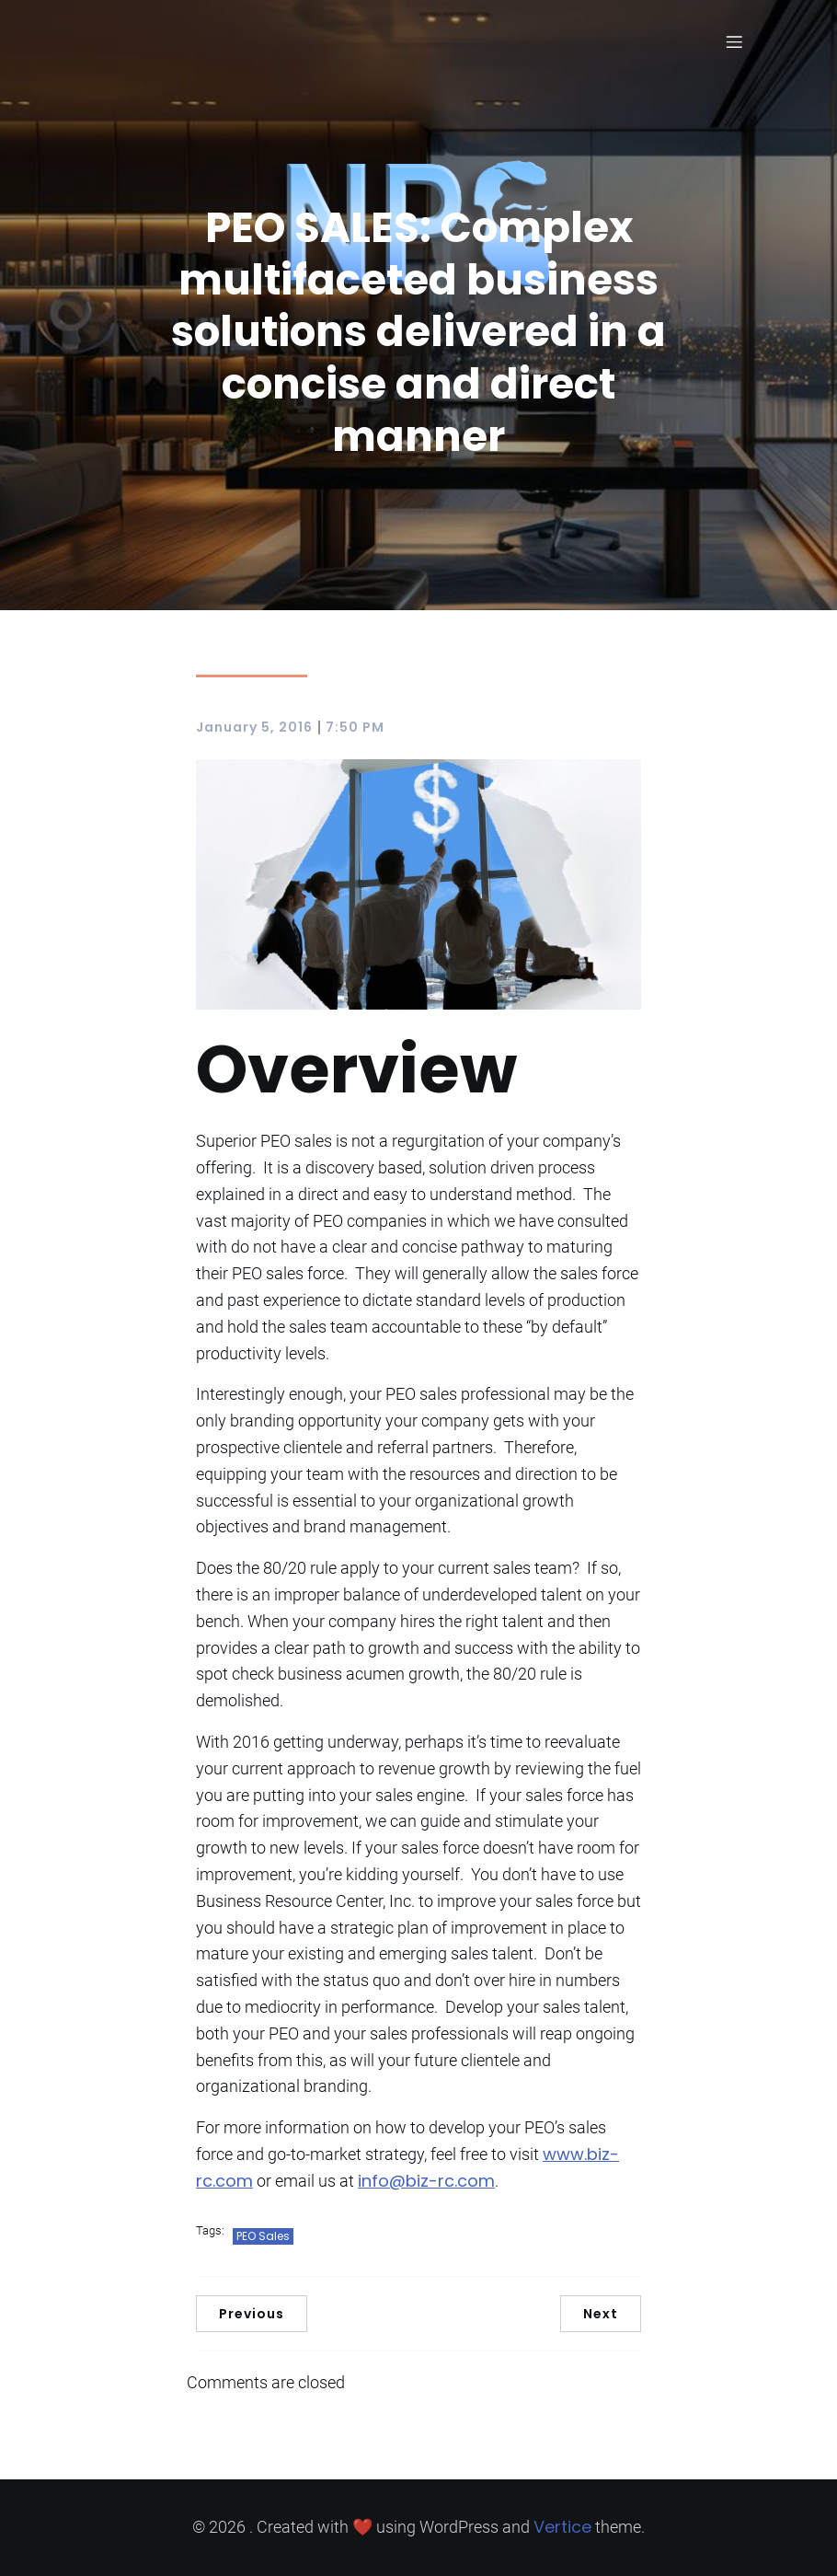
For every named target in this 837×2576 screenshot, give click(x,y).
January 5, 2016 (254, 727)
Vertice (562, 2526)
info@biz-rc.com (426, 2180)
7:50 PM (355, 727)
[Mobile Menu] (734, 41)
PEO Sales (263, 2236)
